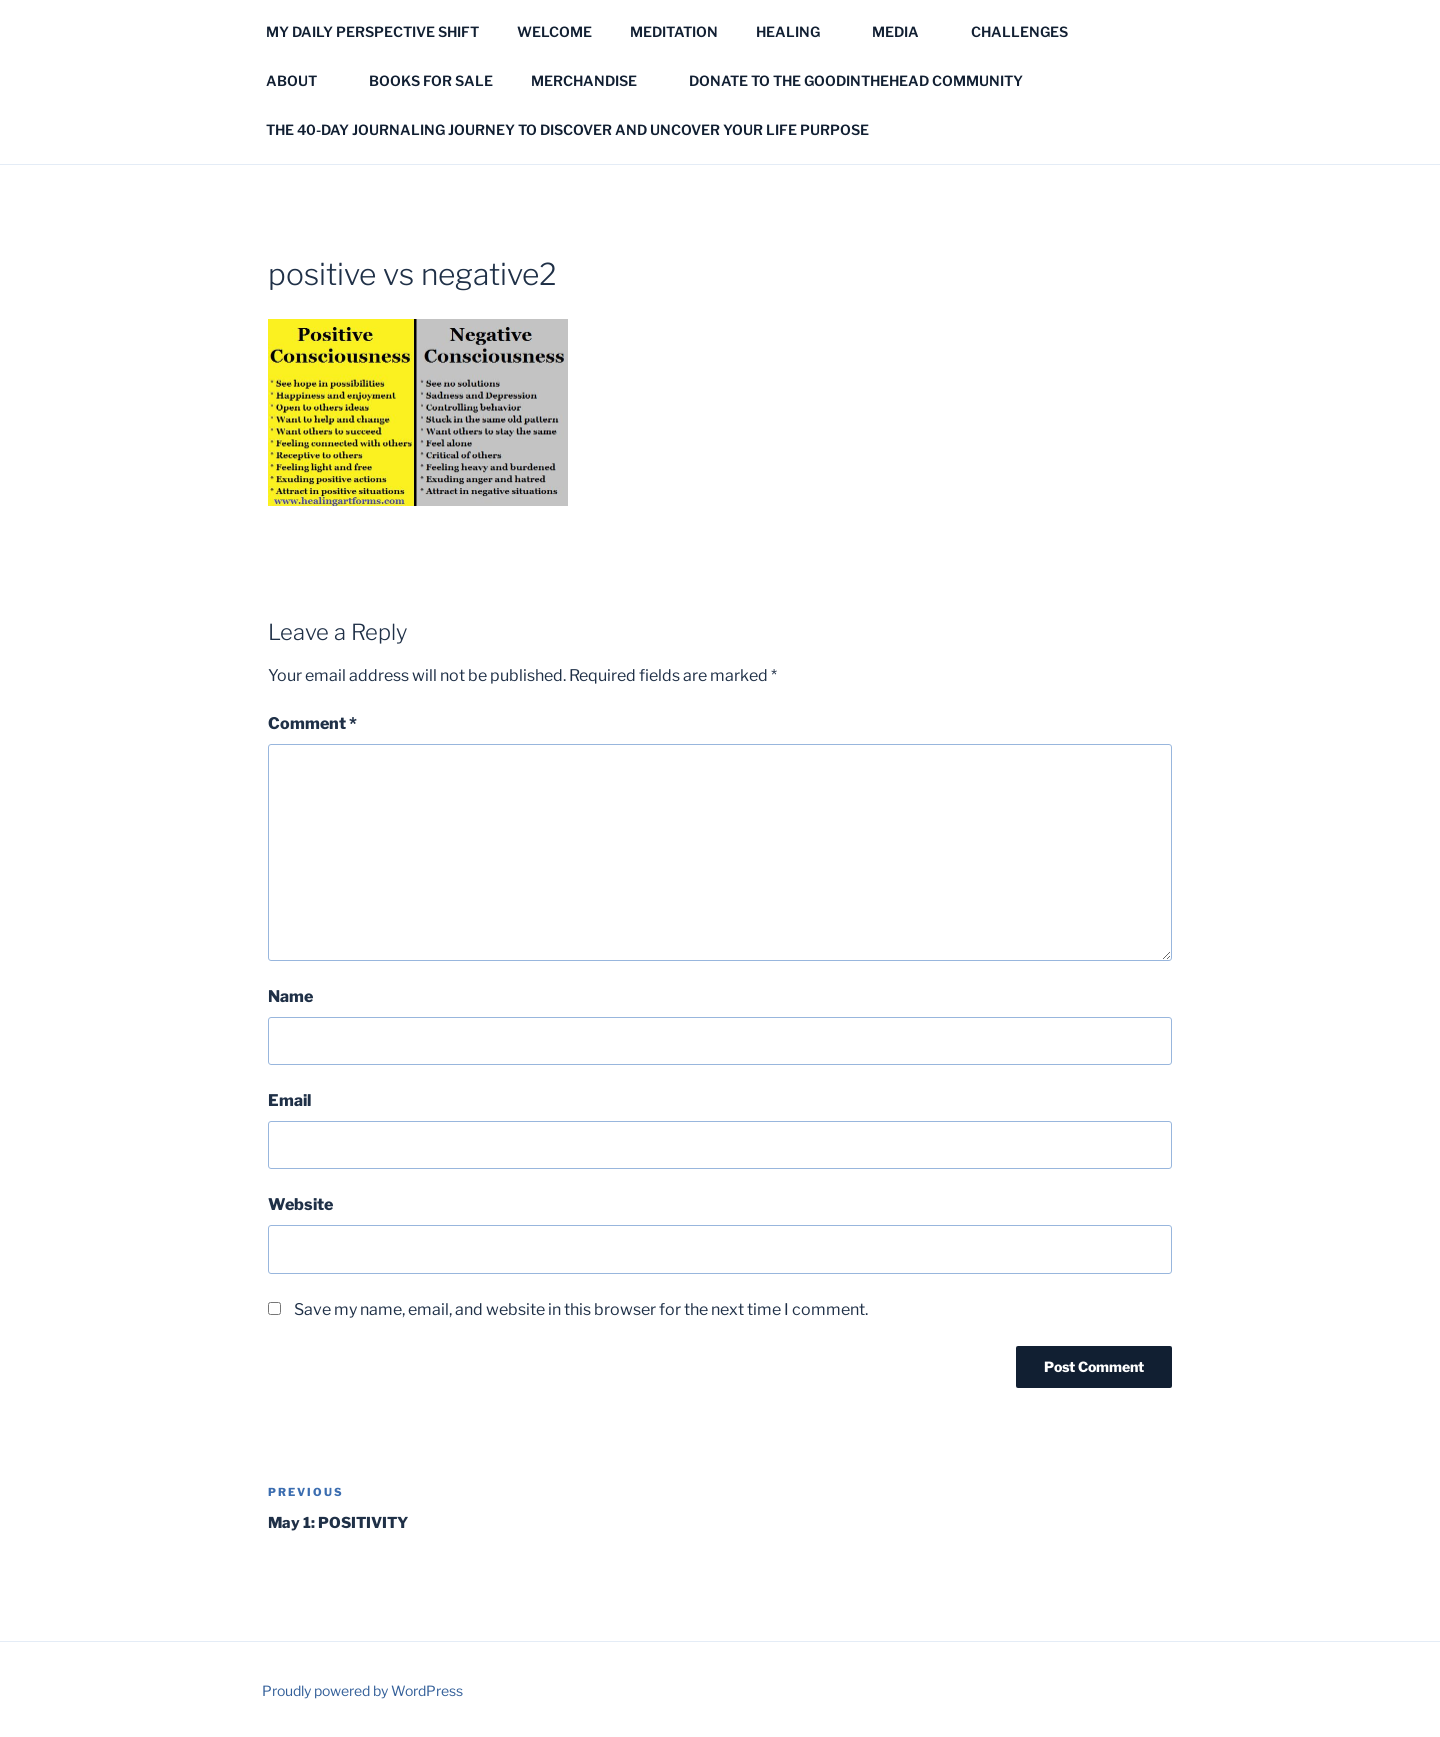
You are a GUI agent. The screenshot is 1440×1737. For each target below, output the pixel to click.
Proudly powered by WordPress (362, 1690)
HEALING (797, 31)
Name (290, 996)
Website (300, 1204)
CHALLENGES (1029, 31)
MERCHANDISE (593, 80)
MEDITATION (674, 31)
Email (289, 1100)
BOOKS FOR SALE (431, 80)
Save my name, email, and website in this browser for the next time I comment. (581, 1309)
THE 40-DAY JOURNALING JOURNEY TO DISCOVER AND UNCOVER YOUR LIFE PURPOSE (567, 129)
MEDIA (905, 31)
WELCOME (554, 31)
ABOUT (301, 80)
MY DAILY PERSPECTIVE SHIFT (372, 31)
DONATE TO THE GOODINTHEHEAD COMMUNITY (856, 80)
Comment (312, 723)
